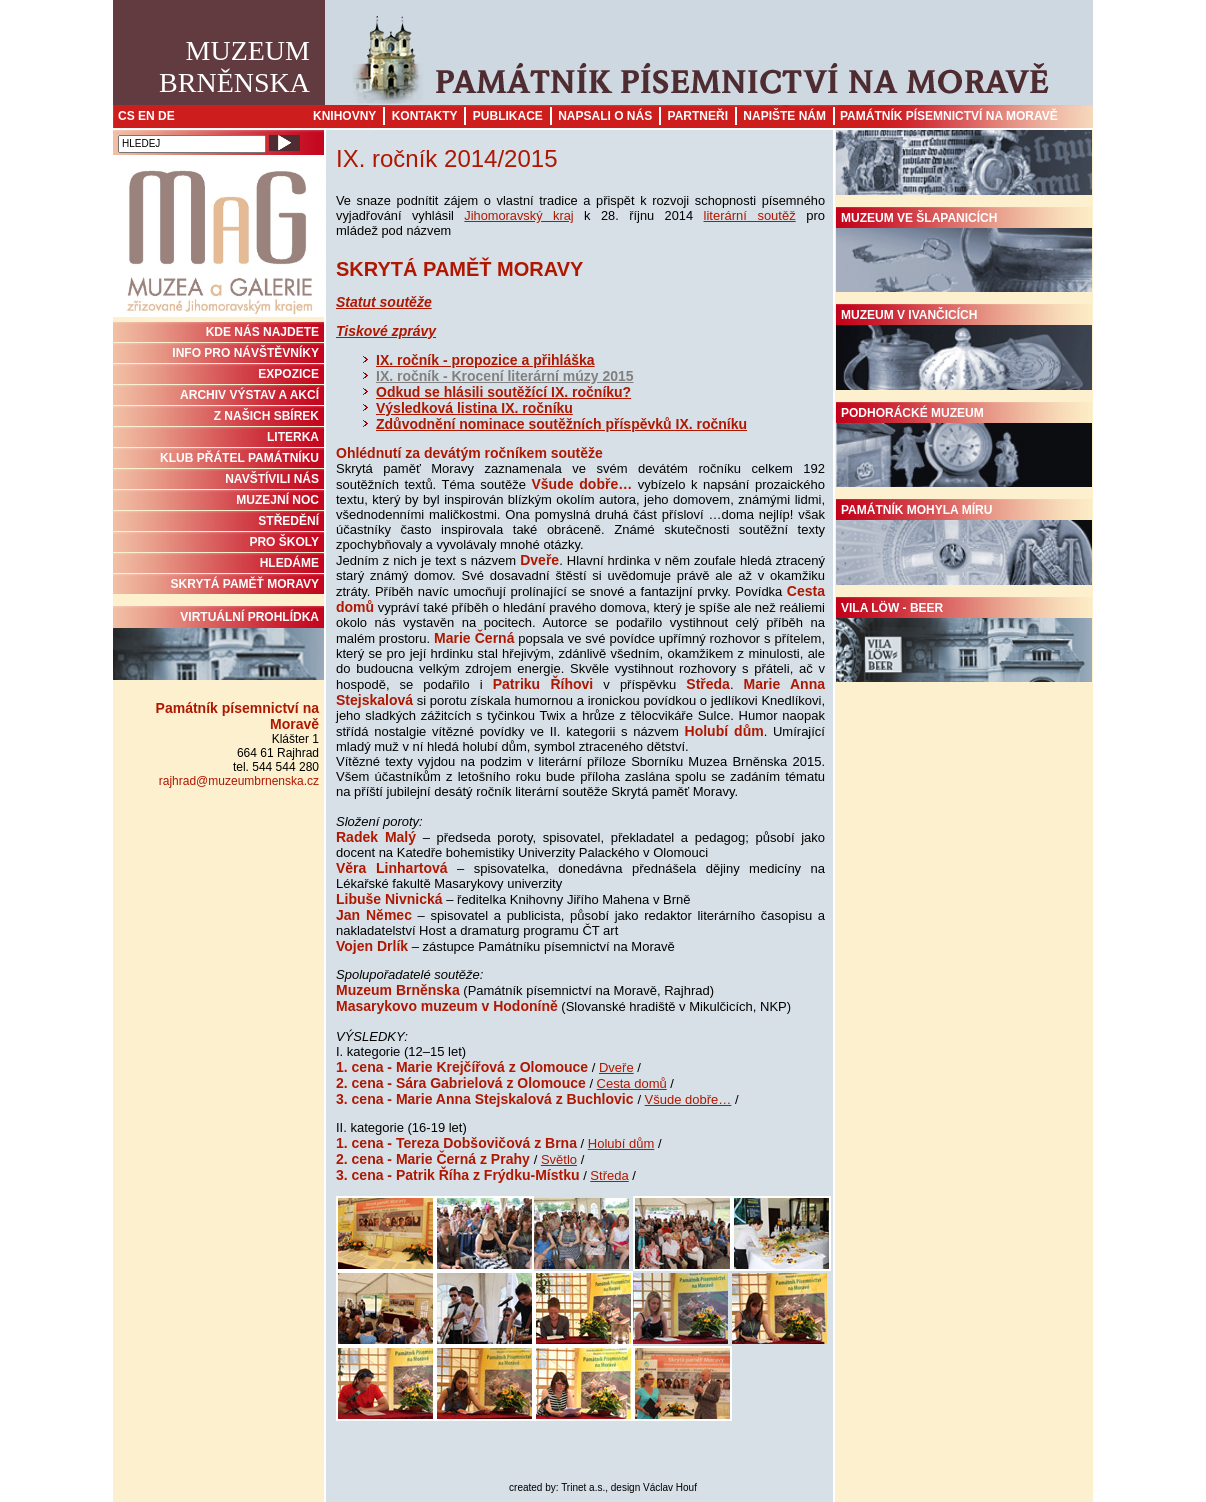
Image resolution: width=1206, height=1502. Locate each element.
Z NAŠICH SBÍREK (266, 416)
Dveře (616, 1067)
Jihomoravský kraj (518, 215)
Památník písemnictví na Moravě (949, 116)
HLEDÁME (289, 563)
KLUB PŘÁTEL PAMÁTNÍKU (239, 458)
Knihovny (344, 116)
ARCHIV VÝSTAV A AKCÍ (249, 395)
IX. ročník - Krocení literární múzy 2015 (505, 376)
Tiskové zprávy (386, 331)
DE (166, 116)
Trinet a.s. (583, 1487)
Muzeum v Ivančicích (964, 349)
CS (126, 116)
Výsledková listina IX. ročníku (474, 408)
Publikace (508, 116)
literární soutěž (750, 215)
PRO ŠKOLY (284, 542)
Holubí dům (621, 1143)
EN (146, 116)
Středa (609, 1175)
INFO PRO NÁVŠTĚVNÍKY (245, 353)
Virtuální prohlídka (218, 645)
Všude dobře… (688, 1099)
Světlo (559, 1159)
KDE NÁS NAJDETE (262, 332)
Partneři (698, 116)
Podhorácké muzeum (964, 447)
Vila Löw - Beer (964, 642)
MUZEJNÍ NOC (277, 500)
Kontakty (425, 116)
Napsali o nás (605, 116)
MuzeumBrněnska (234, 66)
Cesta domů (632, 1083)
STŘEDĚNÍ (288, 521)
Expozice (288, 374)
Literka (293, 437)
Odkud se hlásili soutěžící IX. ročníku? (503, 392)
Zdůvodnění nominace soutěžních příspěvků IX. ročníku (561, 424)
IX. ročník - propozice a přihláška (485, 360)
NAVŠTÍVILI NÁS (272, 479)
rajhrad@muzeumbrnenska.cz (239, 781)
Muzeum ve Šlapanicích (964, 252)
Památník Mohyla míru (964, 544)
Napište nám (784, 116)
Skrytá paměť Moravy (245, 584)
